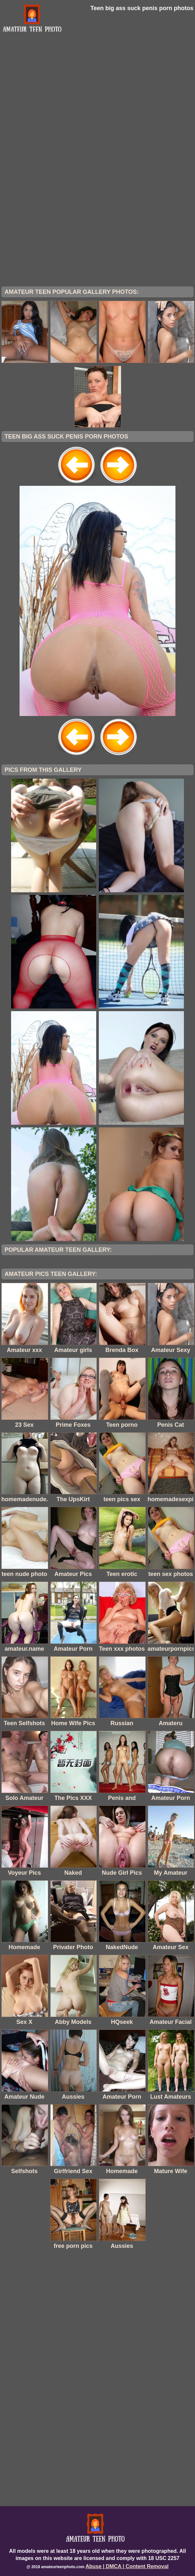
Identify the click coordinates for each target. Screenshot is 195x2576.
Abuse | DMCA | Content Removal (127, 2566)
